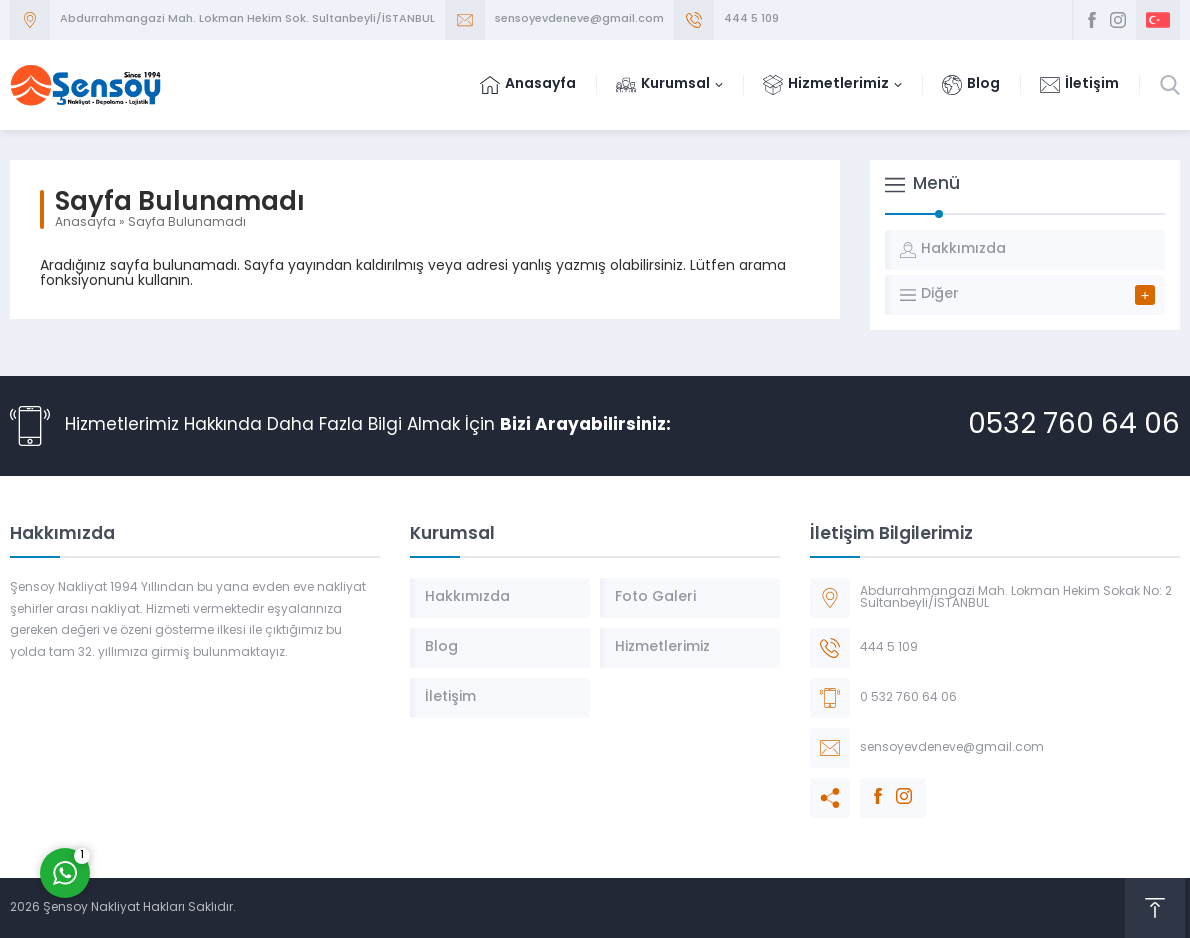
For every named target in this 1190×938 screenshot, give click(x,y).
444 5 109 (751, 19)
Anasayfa (85, 223)
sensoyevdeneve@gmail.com (579, 19)
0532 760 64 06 (1074, 426)
